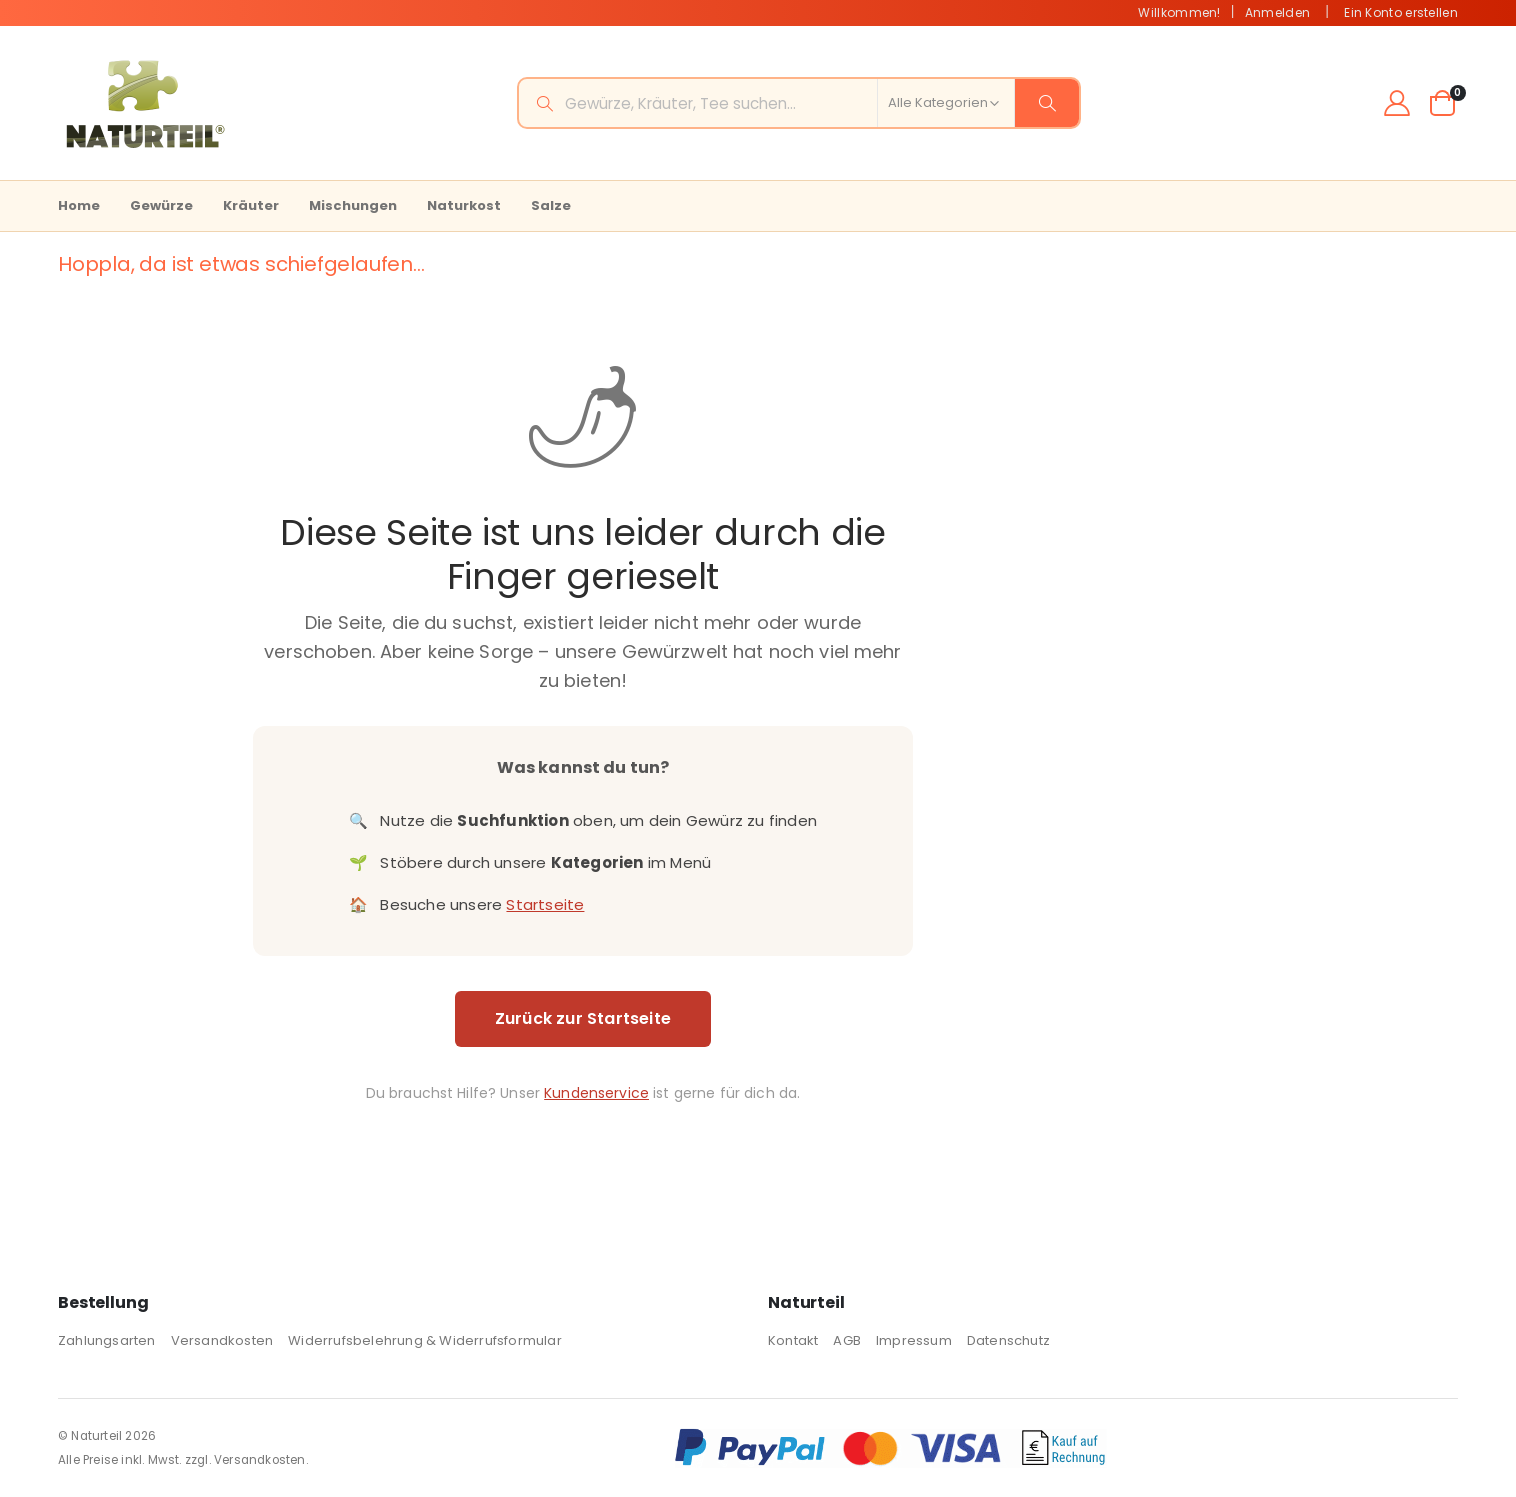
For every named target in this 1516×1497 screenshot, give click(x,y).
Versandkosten (222, 1340)
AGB (847, 1340)
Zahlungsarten (107, 1340)
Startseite (543, 904)
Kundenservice (594, 1093)
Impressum (914, 1340)
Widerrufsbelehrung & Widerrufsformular (425, 1340)
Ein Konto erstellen (1401, 12)
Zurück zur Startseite (580, 1018)
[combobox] (799, 103)
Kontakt (793, 1340)
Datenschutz (1008, 1340)
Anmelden (1277, 12)
